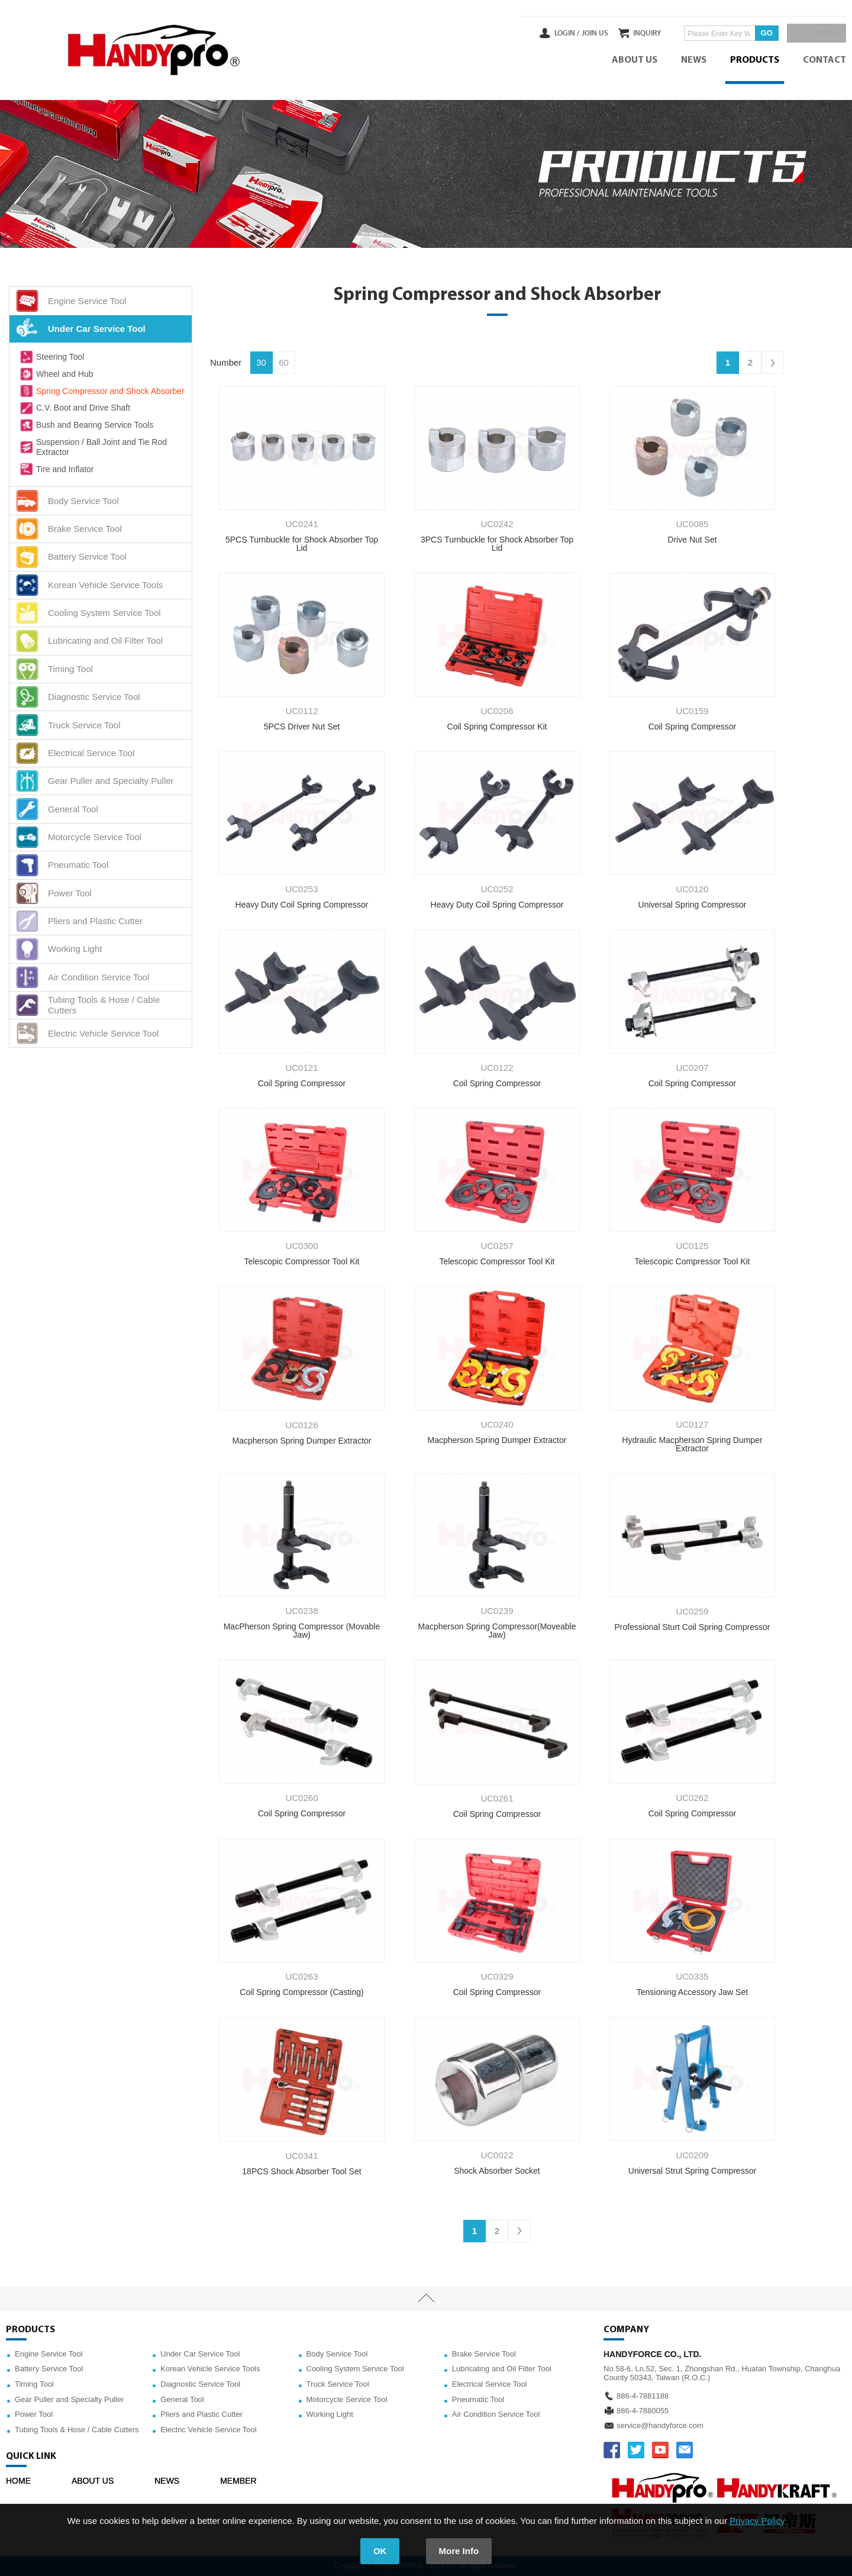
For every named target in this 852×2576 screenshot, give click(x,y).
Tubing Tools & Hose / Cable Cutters (77, 2429)
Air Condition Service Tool (496, 2414)
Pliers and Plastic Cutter (201, 2414)
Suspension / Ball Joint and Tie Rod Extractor (92, 447)
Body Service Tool (337, 2353)
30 (261, 362)
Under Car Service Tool (200, 2353)
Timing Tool (34, 2384)
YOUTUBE (660, 2450)
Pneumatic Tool (478, 2399)
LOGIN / (542, 33)
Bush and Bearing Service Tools (85, 425)
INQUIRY (635, 33)
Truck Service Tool (337, 2384)
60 (284, 362)
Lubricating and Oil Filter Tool (501, 2368)
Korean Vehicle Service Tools (210, 2368)
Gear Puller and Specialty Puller (69, 2399)
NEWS (693, 60)
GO (754, 32)
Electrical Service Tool (489, 2384)
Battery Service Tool (49, 2368)
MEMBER (238, 2480)
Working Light (329, 2414)
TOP (426, 2298)
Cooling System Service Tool (355, 2368)
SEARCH (822, 33)
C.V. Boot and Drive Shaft (74, 408)
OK (380, 2551)
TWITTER (636, 2450)
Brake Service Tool (484, 2353)
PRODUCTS (754, 60)
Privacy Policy (757, 2521)
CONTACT (824, 60)
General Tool (182, 2399)
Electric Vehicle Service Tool (208, 2429)
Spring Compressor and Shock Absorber (101, 391)
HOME (18, 2480)
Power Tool (34, 2414)
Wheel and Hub (55, 374)
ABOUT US (634, 60)
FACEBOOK (612, 2450)
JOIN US (570, 33)
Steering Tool (51, 357)
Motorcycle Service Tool (347, 2399)
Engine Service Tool (49, 2353)
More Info (459, 2551)
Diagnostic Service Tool (200, 2384)
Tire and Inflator (56, 469)
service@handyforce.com (660, 2425)
